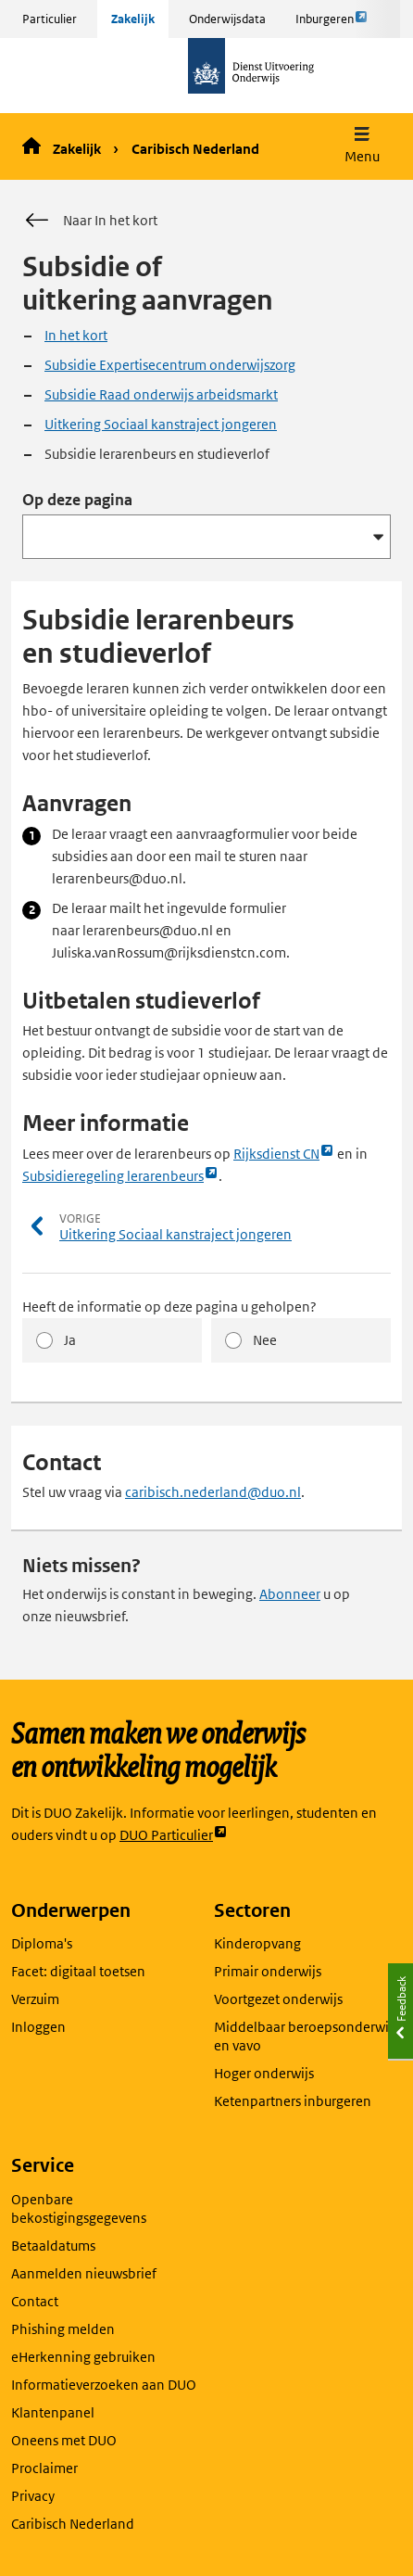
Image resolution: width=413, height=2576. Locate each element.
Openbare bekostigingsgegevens (78, 2208)
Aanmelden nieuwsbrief (83, 2273)
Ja (70, 1340)
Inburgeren (331, 23)
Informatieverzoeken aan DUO (103, 2384)
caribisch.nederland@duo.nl (213, 1492)
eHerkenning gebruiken (83, 2357)
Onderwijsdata (227, 19)
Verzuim (35, 1999)
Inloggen (38, 2027)
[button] (362, 147)
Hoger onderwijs (264, 2073)
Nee (265, 1340)
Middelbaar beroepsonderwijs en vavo (306, 2036)
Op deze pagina (77, 499)
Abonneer (289, 1594)
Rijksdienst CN (283, 1154)
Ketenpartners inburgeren (292, 2101)
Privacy (33, 2496)
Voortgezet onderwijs (278, 1999)
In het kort (75, 335)
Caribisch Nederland (195, 149)
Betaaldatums (53, 2245)
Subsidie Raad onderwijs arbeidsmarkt (161, 394)
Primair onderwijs (267, 1971)
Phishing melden (63, 2329)
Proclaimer (44, 2468)
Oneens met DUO (64, 2440)
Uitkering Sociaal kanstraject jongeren (160, 424)
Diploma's (41, 1943)
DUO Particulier (173, 1835)
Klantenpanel (52, 2412)
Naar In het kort (89, 220)
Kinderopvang (257, 1943)
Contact (34, 2301)
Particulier (49, 19)
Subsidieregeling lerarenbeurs (120, 1176)
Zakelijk (133, 19)
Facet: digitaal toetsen (78, 1971)
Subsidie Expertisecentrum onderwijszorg (169, 365)
